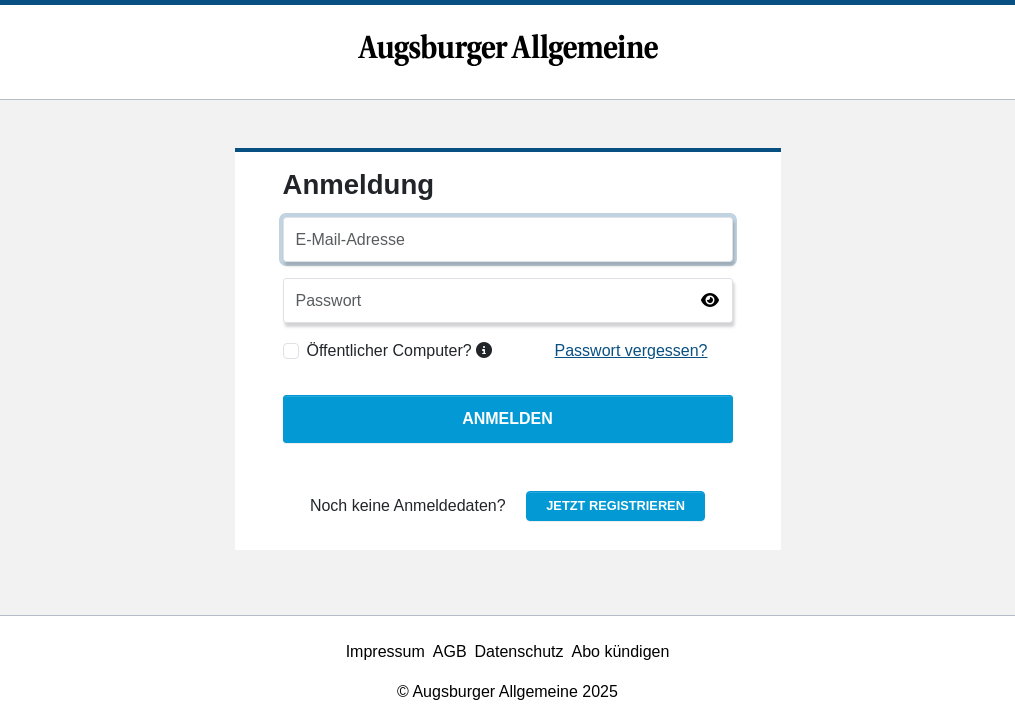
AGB (450, 651)
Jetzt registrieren (615, 505)
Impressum (385, 651)
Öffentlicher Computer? (400, 350)
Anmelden (507, 418)
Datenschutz (519, 651)
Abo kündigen (621, 651)
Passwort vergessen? (631, 350)
